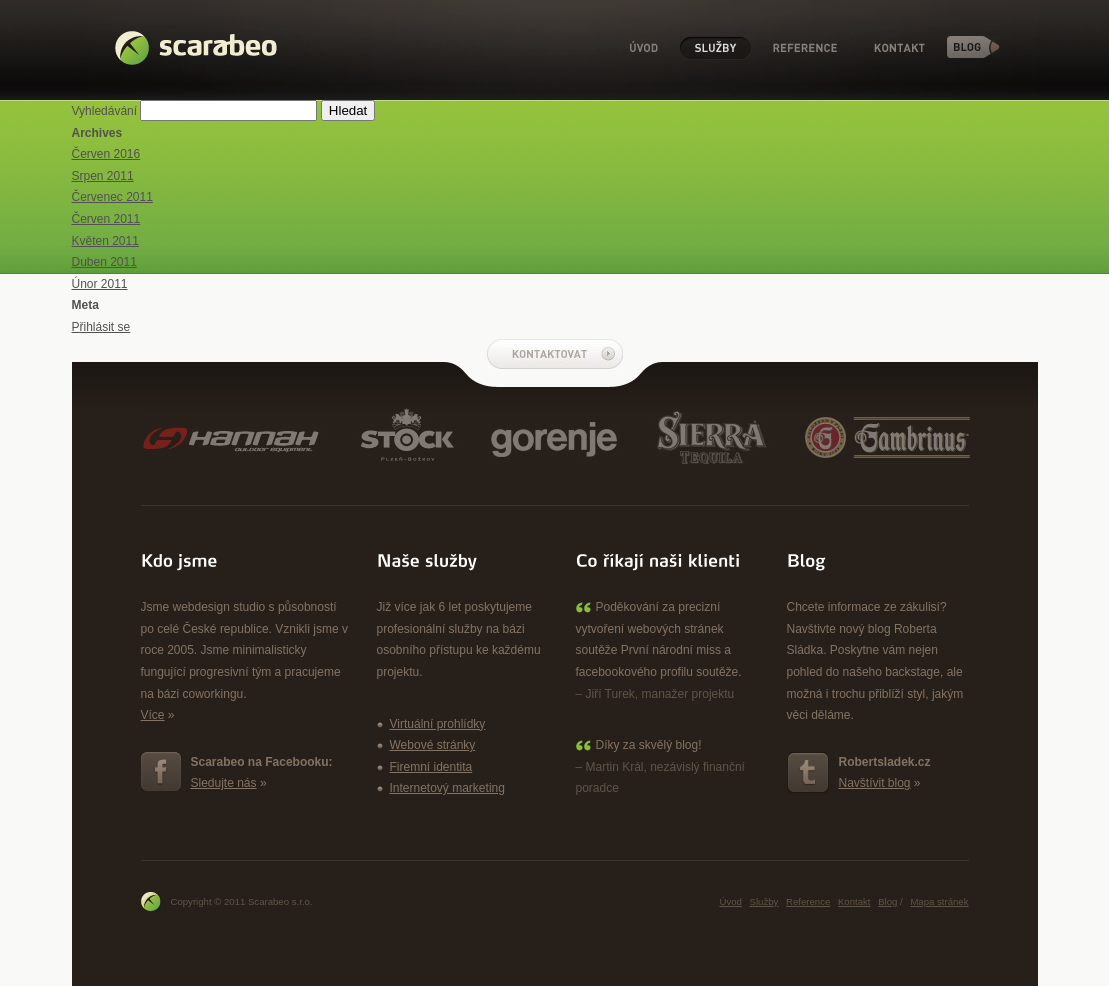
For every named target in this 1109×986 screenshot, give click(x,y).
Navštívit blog (875, 783)
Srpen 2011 (103, 176)
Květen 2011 (105, 241)
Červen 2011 (106, 219)
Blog (973, 47)
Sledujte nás (224, 783)
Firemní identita (431, 767)
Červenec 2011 (112, 197)
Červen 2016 (106, 154)
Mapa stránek (939, 901)
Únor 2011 (100, 284)
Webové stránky (433, 745)
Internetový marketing (447, 788)
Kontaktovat (555, 354)
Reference (805, 48)
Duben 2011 (104, 262)
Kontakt (900, 48)
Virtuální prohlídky (438, 724)
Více (153, 715)
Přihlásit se (101, 327)
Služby (715, 48)
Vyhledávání (105, 111)
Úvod (644, 48)
